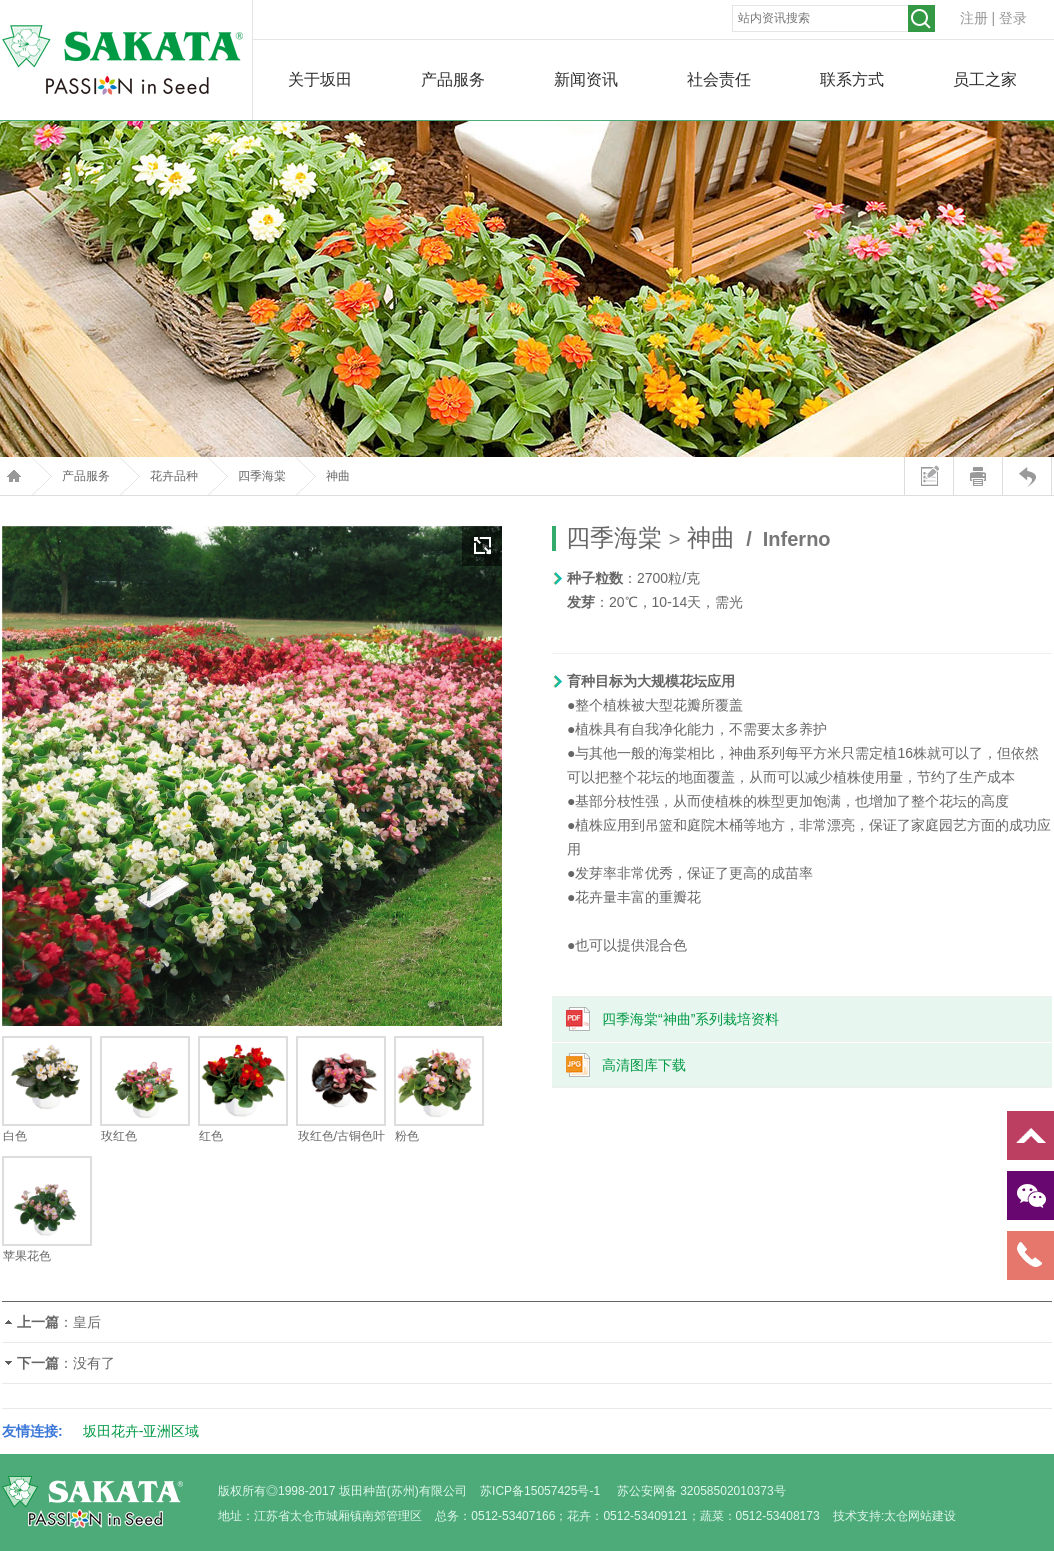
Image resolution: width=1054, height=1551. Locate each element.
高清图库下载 (644, 1065)
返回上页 (1026, 476)
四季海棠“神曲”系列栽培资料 (690, 1019)
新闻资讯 (586, 79)
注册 (974, 18)
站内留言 (928, 476)
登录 (1013, 18)
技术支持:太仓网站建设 (894, 1516)
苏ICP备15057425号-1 (540, 1491)
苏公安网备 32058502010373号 (701, 1491)
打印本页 (977, 476)
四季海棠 (262, 476)
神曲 (338, 476)
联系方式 (852, 79)
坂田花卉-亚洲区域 (141, 1431)
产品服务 (453, 79)
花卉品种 (174, 476)
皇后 (87, 1322)
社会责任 (719, 79)
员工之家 (985, 79)
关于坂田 (320, 79)
